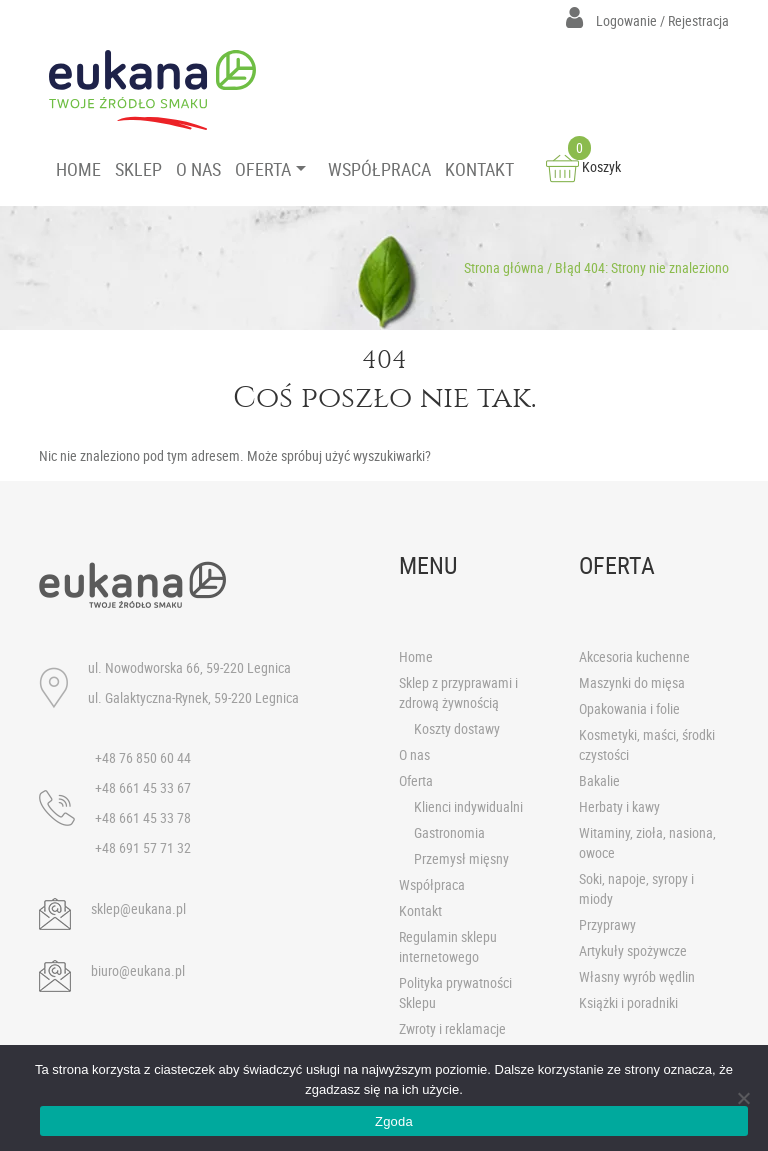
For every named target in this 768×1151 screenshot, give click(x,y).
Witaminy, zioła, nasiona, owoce (647, 842)
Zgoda (394, 1121)
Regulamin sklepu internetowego (448, 946)
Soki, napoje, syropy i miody (636, 888)
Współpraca (432, 884)
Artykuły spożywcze (633, 950)
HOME (78, 169)
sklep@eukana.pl (138, 908)
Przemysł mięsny (461, 858)
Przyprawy (607, 924)
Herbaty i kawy (619, 806)
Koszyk (583, 166)
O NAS (198, 169)
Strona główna (504, 267)
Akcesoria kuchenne (634, 656)
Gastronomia (449, 832)
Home (416, 656)
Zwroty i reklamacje (452, 1028)
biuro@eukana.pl (138, 970)
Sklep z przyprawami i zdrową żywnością (458, 692)
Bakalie (599, 780)
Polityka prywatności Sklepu (455, 992)
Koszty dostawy (457, 728)
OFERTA (263, 169)
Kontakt (420, 910)
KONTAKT (479, 169)
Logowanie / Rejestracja (647, 20)
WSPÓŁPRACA (379, 169)
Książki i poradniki (628, 1002)
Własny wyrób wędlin (637, 976)
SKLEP (138, 169)
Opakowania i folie (629, 708)
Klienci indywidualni (468, 806)
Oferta (416, 780)
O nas (414, 754)
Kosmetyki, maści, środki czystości (647, 744)
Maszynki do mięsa (632, 682)
